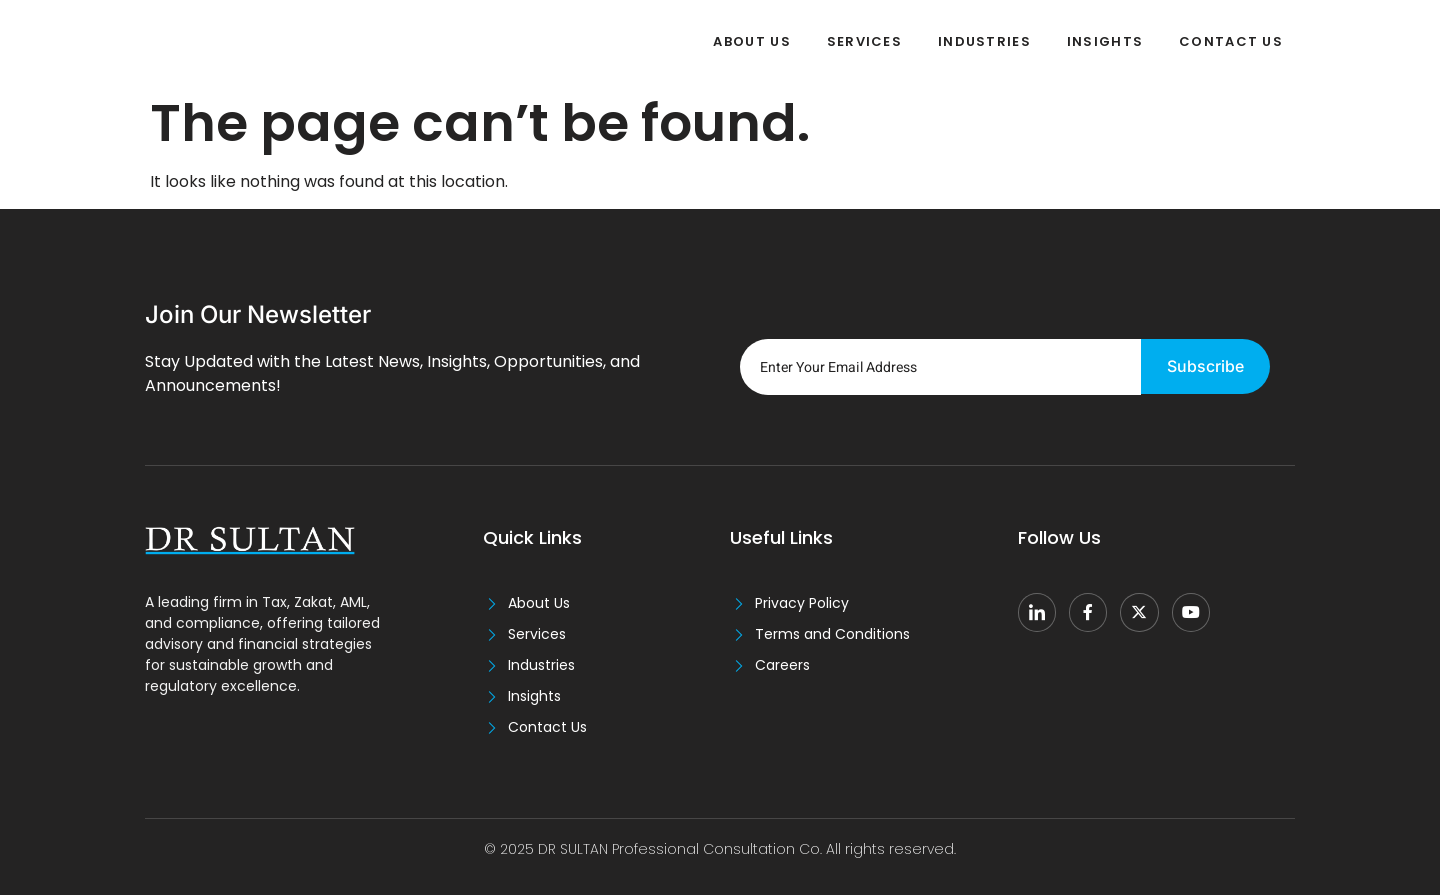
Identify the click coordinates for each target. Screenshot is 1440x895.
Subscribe (1205, 367)
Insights (1105, 41)
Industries (984, 41)
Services (863, 41)
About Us (751, 41)
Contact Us (1231, 41)
